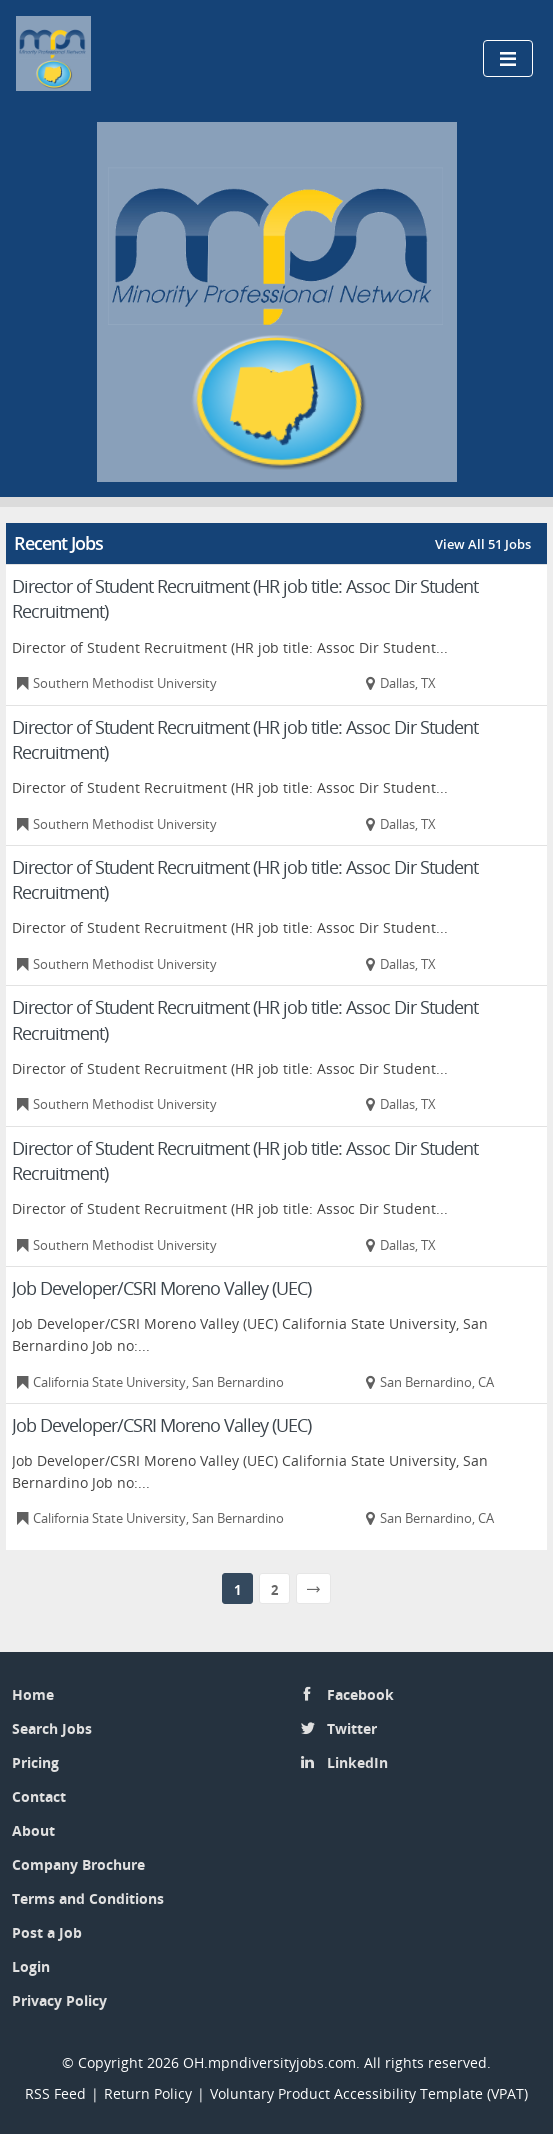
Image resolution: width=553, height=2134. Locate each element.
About (33, 1830)
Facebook (360, 1694)
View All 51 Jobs (483, 544)
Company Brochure (78, 1864)
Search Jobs (52, 1728)
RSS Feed (55, 2093)
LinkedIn (357, 1762)
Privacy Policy (61, 2000)
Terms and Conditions (88, 1898)
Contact (39, 1796)
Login (31, 1966)
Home (33, 1694)
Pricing (35, 1762)
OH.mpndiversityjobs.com (269, 2062)
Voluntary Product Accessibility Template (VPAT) (369, 2093)
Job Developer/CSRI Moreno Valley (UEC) (161, 1288)
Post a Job (47, 1932)
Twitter (352, 1728)
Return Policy (148, 2093)
